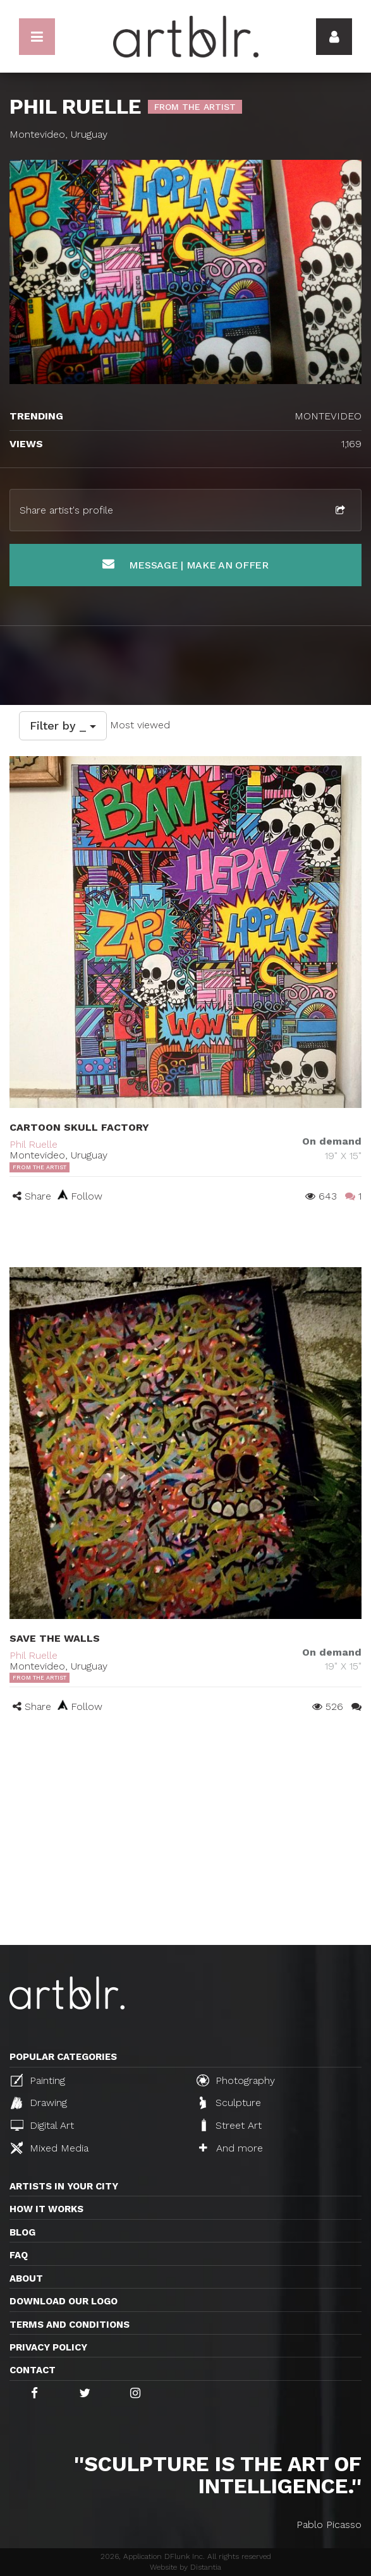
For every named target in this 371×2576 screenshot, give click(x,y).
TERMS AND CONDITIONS (69, 2324)
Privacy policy (48, 2347)
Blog (22, 2232)
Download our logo (63, 2301)
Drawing (39, 2103)
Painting (38, 2080)
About (26, 2278)
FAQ (18, 2255)
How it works (46, 2209)
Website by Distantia (185, 2567)
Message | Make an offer (185, 564)
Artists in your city (63, 2186)
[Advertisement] (185, 1850)
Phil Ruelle (33, 1144)
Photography (236, 2080)
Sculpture (230, 2103)
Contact (32, 2370)
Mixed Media (49, 2147)
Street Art (230, 2125)
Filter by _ (63, 725)
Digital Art (42, 2125)
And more (231, 2148)
